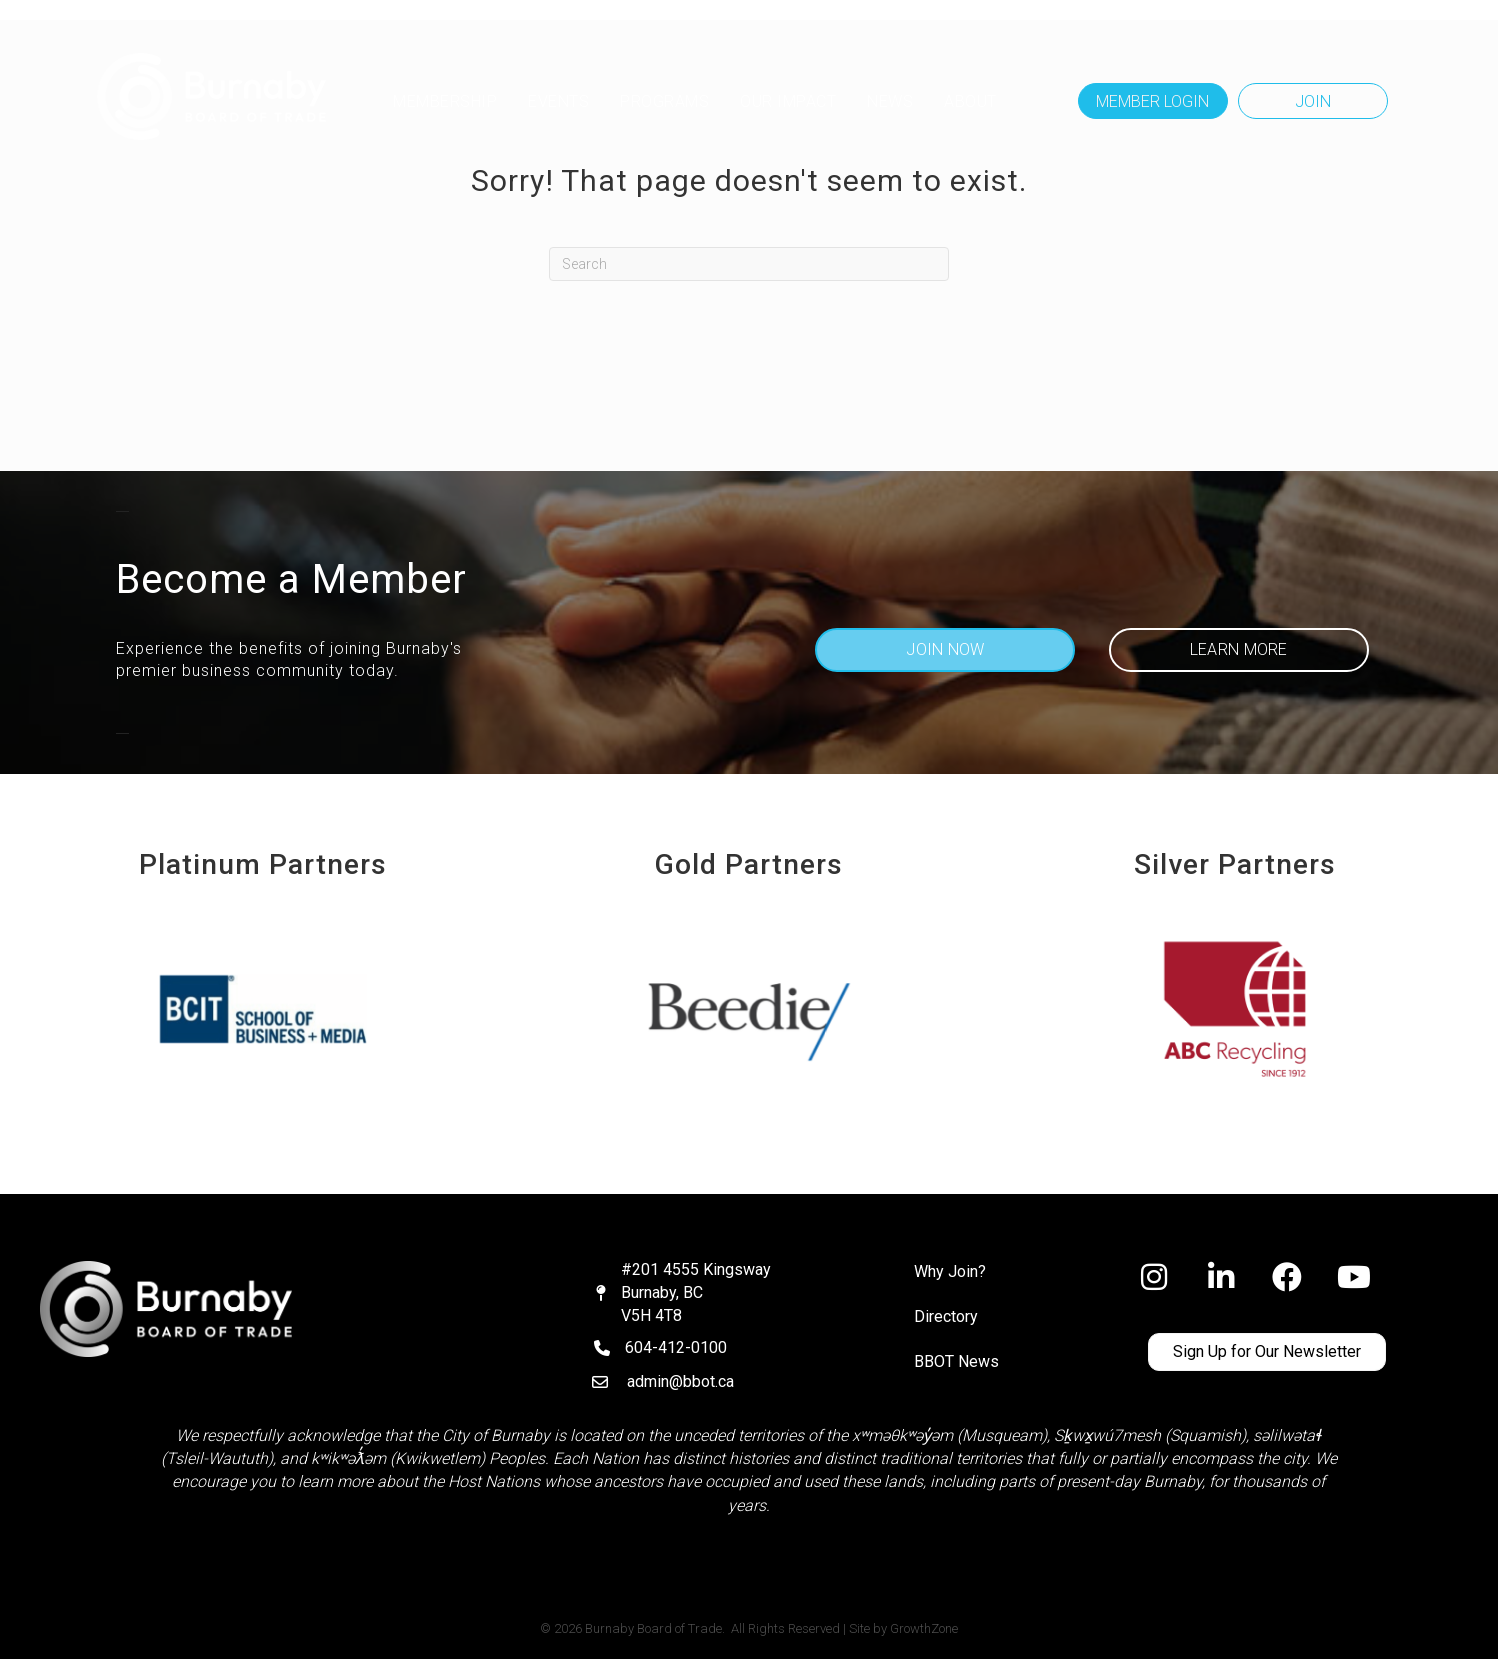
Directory (946, 1316)
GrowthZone (924, 1628)
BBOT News (956, 1361)
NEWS (890, 101)
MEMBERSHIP (445, 101)
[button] (1153, 101)
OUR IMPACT (788, 101)
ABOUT (970, 101)
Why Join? (950, 1271)
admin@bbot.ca (680, 1381)
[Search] (749, 264)
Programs (664, 101)
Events (558, 101)
